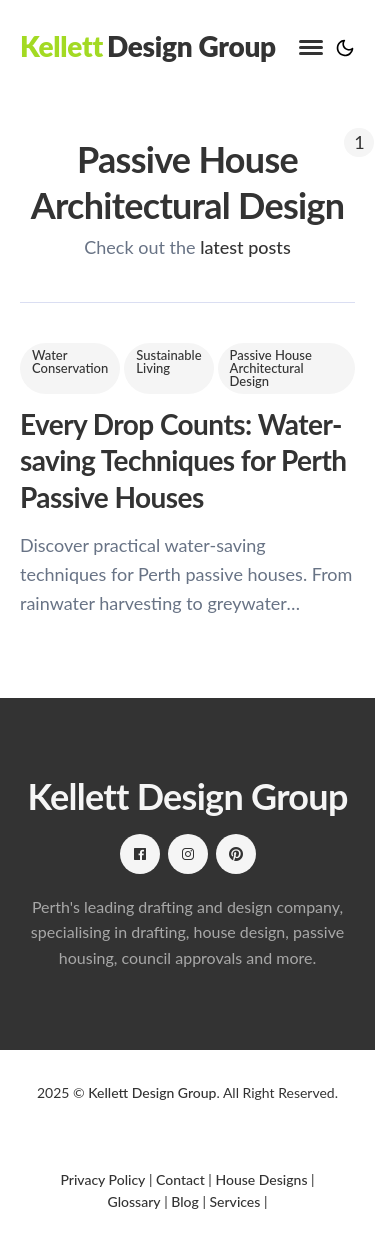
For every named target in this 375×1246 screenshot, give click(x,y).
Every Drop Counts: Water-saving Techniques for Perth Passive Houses (183, 460)
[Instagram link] (188, 854)
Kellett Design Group (152, 1092)
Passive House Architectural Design (271, 368)
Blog (185, 1201)
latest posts (245, 247)
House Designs (261, 1179)
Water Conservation (70, 361)
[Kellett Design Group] (148, 46)
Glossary (134, 1201)
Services (234, 1201)
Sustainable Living (168, 361)
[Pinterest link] (236, 854)
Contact (180, 1179)
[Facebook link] (140, 854)
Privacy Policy (102, 1179)
